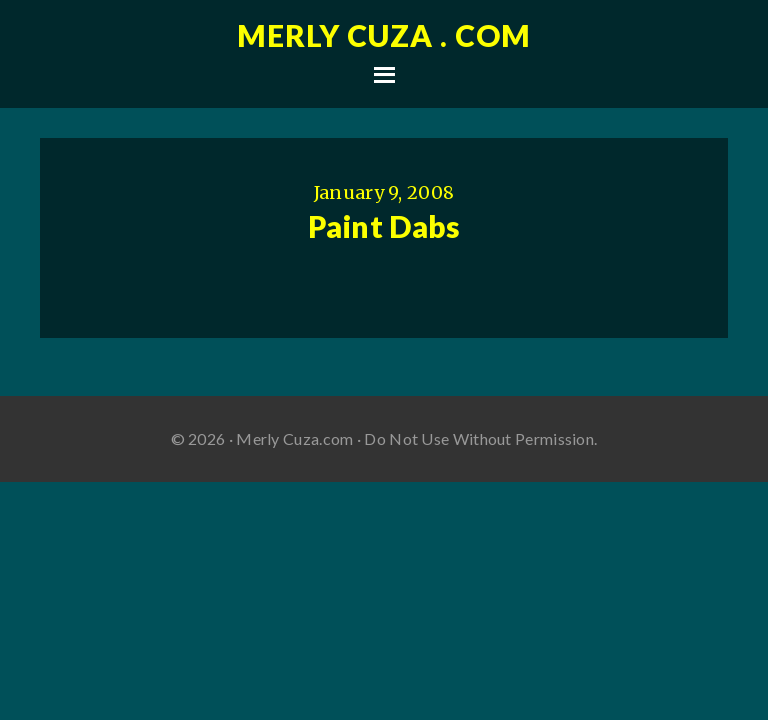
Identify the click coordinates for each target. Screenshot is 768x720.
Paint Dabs (384, 226)
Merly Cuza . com (384, 35)
